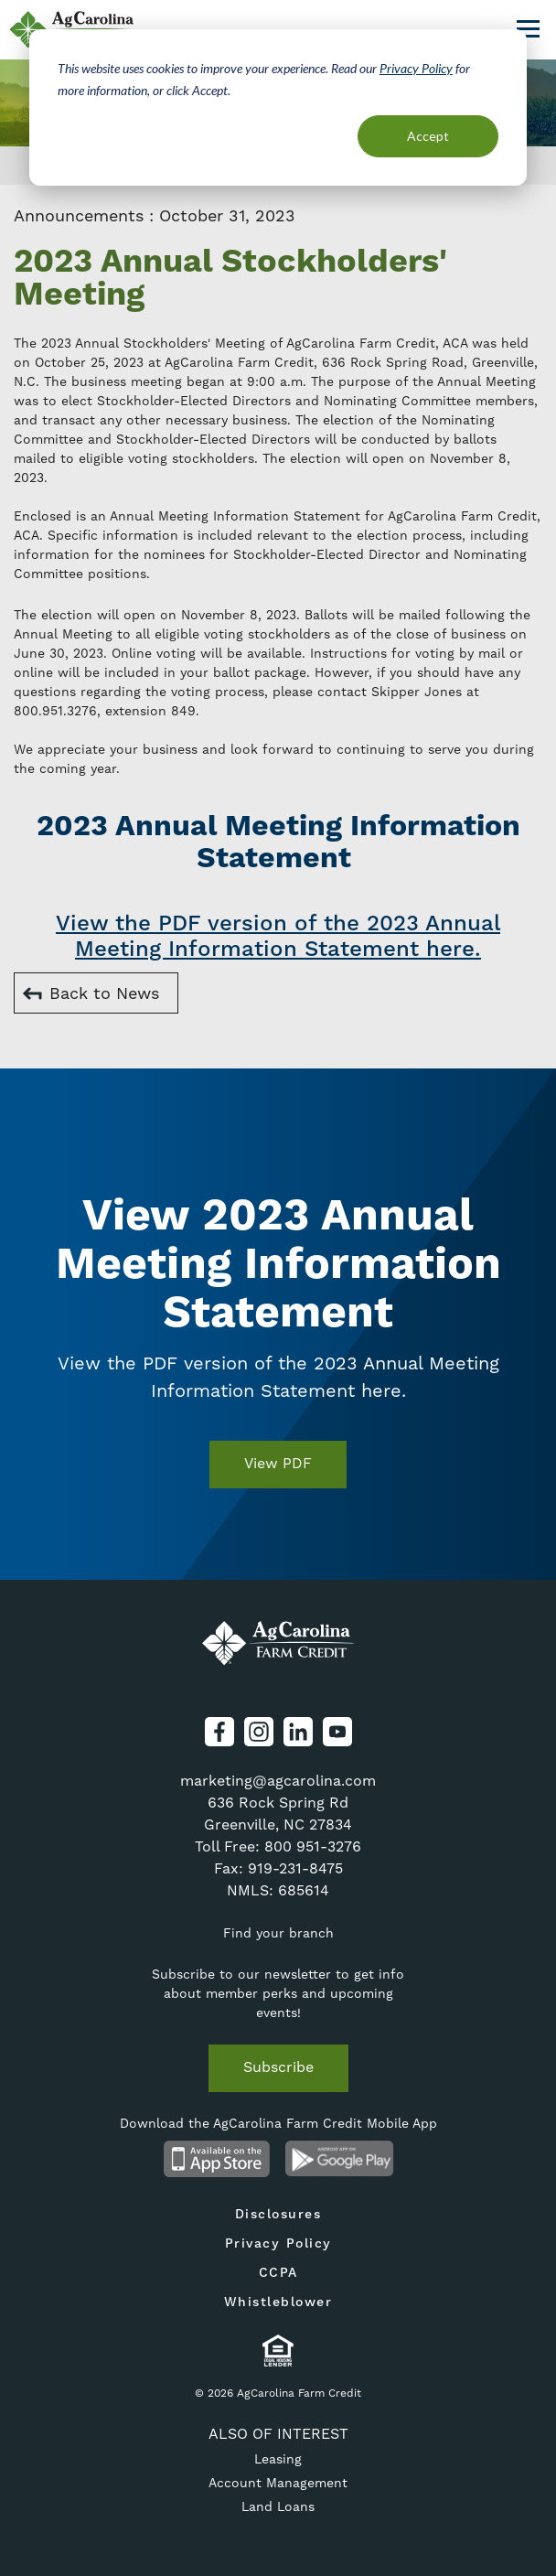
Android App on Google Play (339, 2159)
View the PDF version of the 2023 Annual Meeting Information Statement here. (278, 937)
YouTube (337, 1731)
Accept (428, 136)
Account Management (278, 2482)
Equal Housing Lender (278, 2350)
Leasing (278, 2459)
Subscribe (278, 2067)
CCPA (278, 2273)
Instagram (258, 1731)
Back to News (104, 993)
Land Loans (278, 2506)
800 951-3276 (312, 1846)
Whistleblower (278, 2302)
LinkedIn (298, 1731)
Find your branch (278, 1933)
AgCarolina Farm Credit (278, 1643)
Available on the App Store (216, 2159)
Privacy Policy (416, 68)
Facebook (219, 1731)
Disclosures (278, 2214)
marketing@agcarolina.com (278, 1780)
